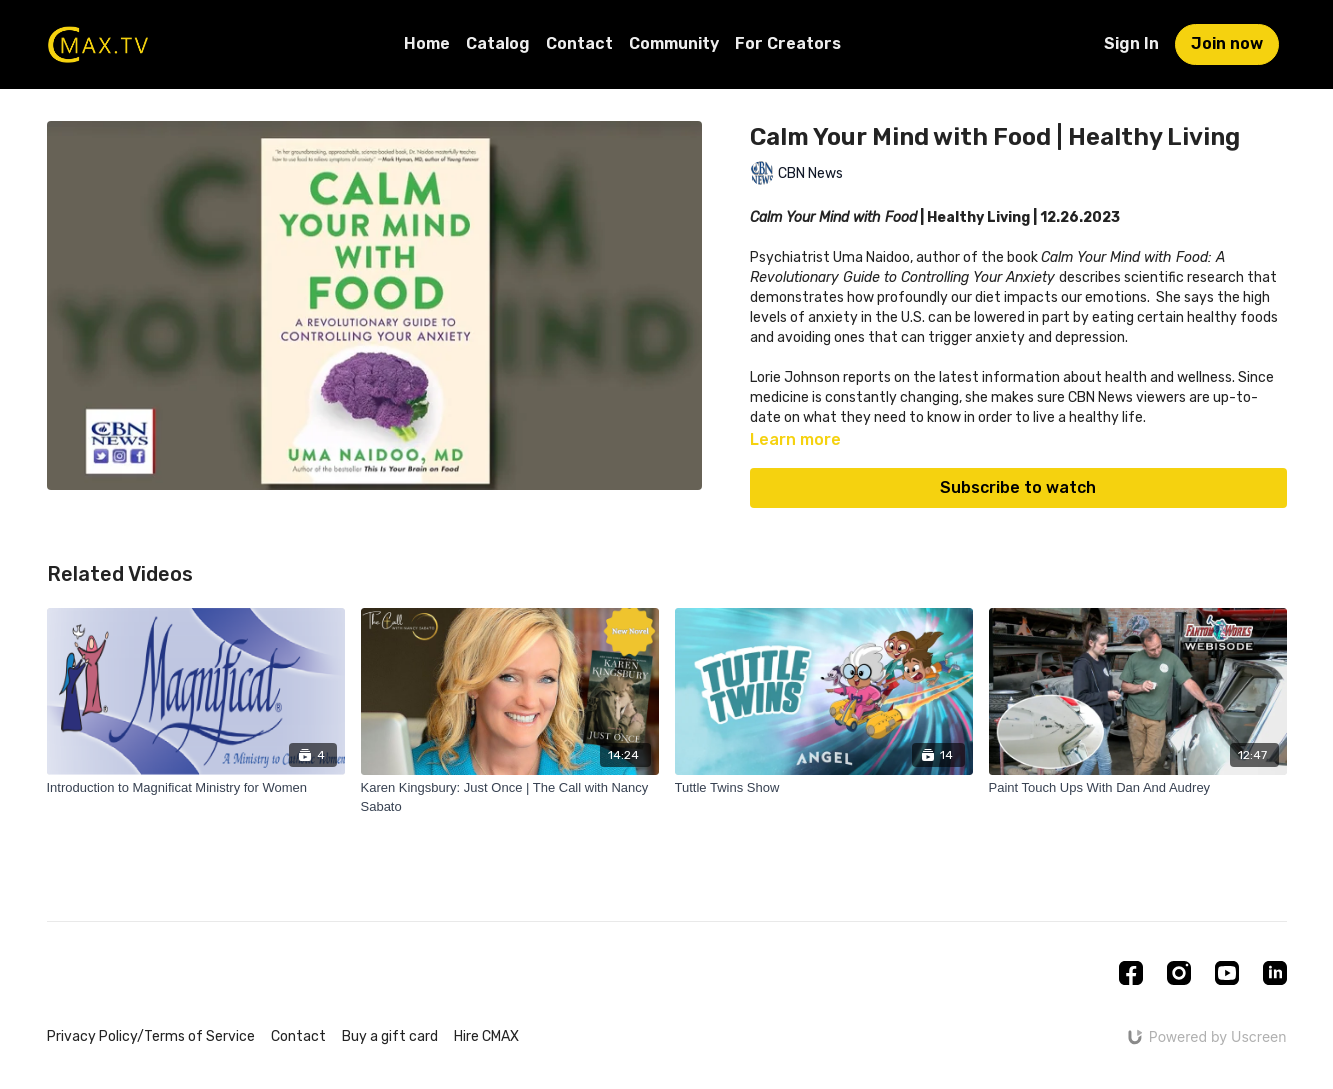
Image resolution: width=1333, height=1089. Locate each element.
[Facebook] (1131, 973)
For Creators (788, 43)
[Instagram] (1179, 973)
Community (674, 43)
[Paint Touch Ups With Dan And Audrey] (1138, 788)
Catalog (498, 43)
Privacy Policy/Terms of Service (151, 1036)
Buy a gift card (390, 1036)
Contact (579, 43)
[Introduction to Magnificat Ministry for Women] (196, 788)
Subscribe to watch (1018, 487)
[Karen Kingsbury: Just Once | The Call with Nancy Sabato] (510, 797)
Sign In (1131, 43)
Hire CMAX (486, 1036)
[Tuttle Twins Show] (824, 788)
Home (427, 43)
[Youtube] (1227, 973)
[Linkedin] (1275, 973)
